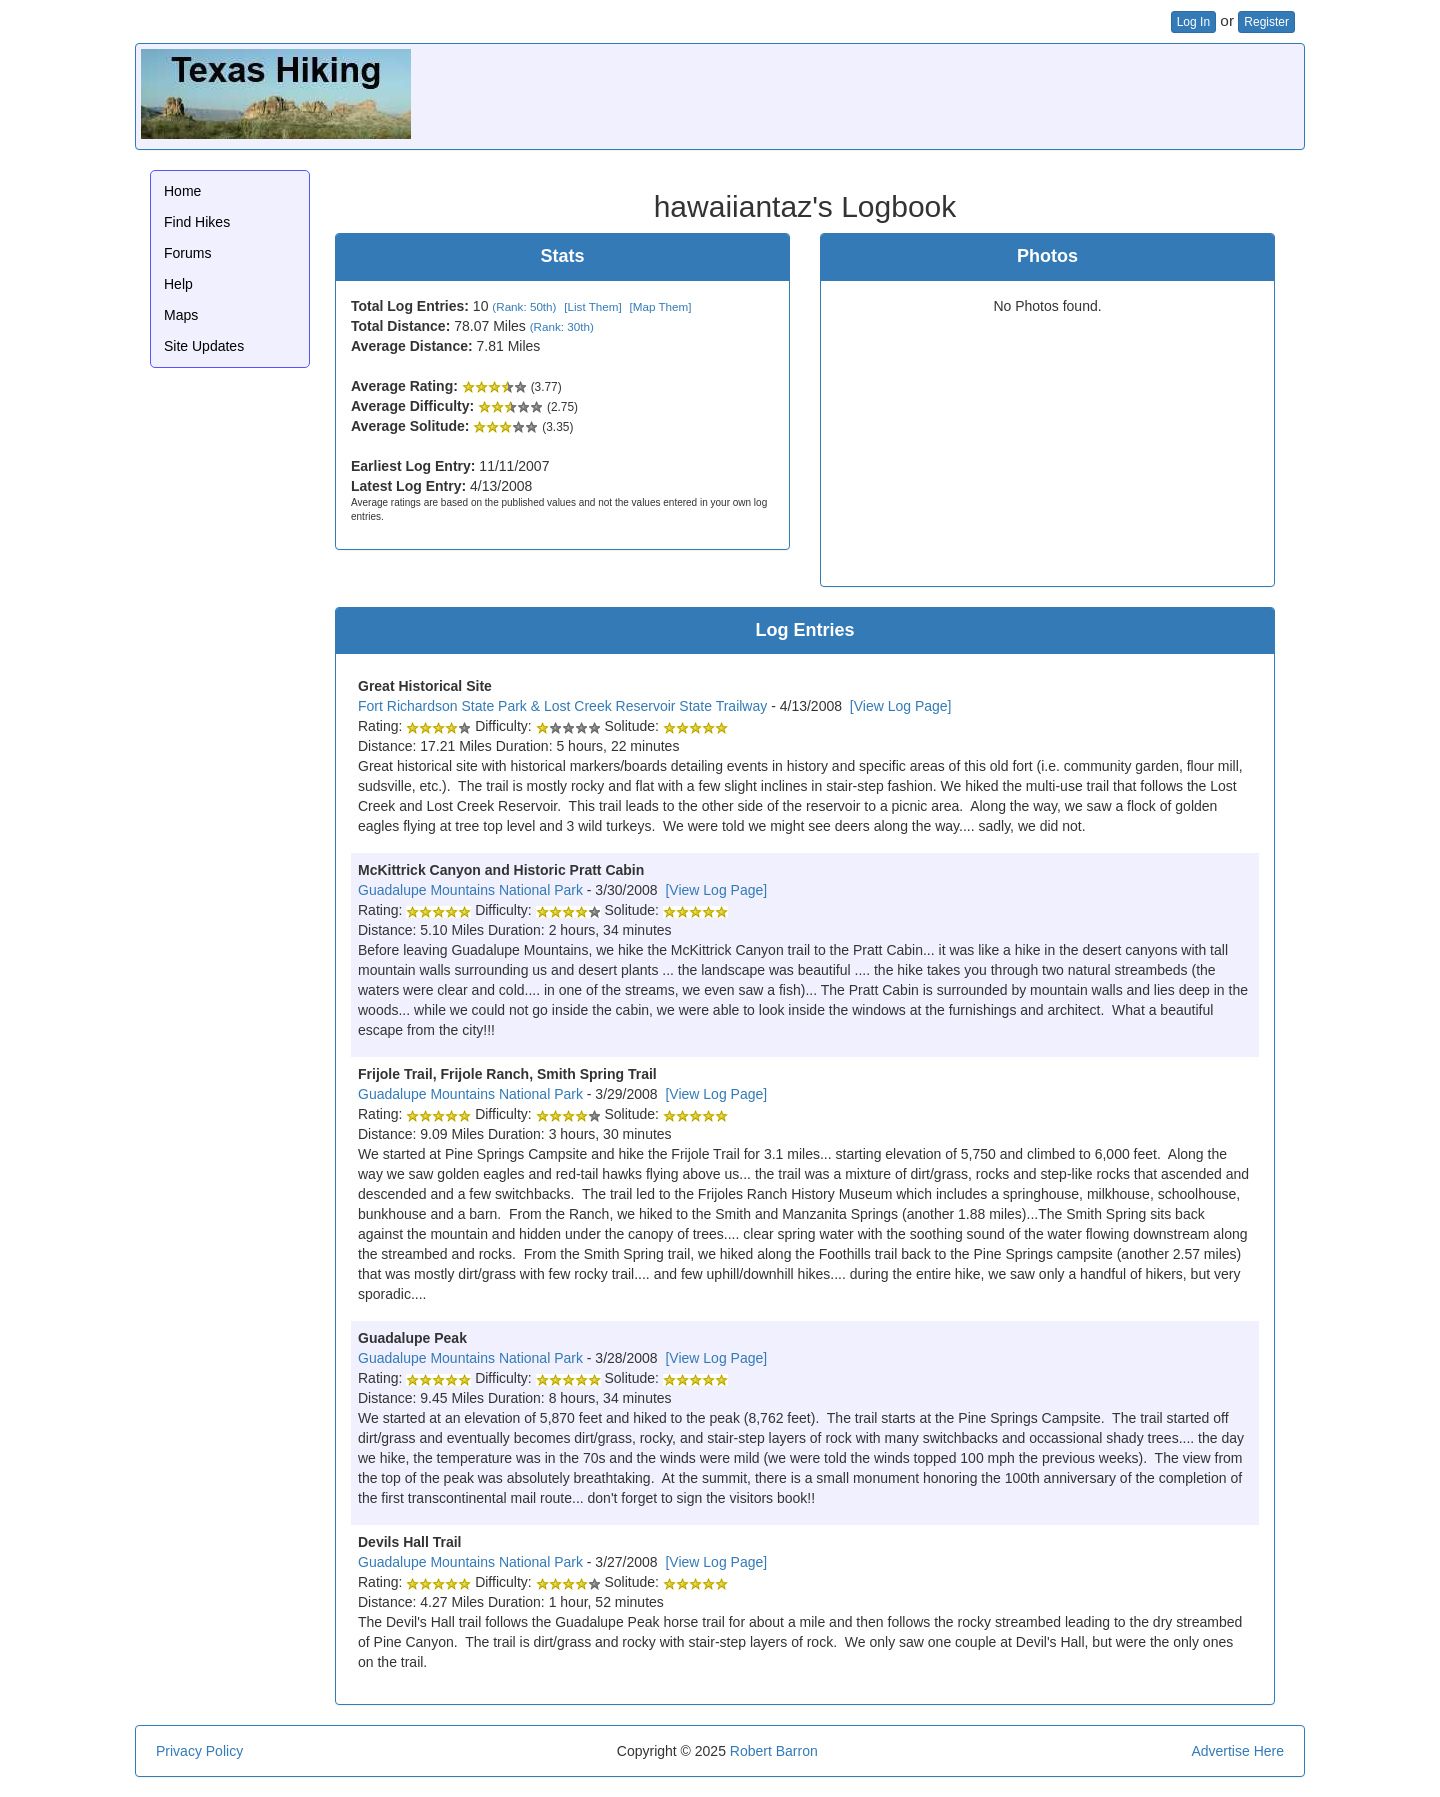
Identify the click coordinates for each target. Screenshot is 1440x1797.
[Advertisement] (935, 94)
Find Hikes (197, 222)
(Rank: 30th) (562, 326)
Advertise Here (1237, 1751)
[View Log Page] (901, 706)
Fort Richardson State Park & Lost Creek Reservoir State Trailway (562, 706)
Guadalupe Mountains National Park (470, 890)
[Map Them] (660, 306)
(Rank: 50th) (524, 306)
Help (178, 284)
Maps (181, 315)
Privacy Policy (199, 1751)
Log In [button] (1193, 22)
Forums (187, 253)
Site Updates (204, 346)
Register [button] (1266, 22)
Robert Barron (774, 1751)
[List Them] (592, 306)
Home (182, 191)
